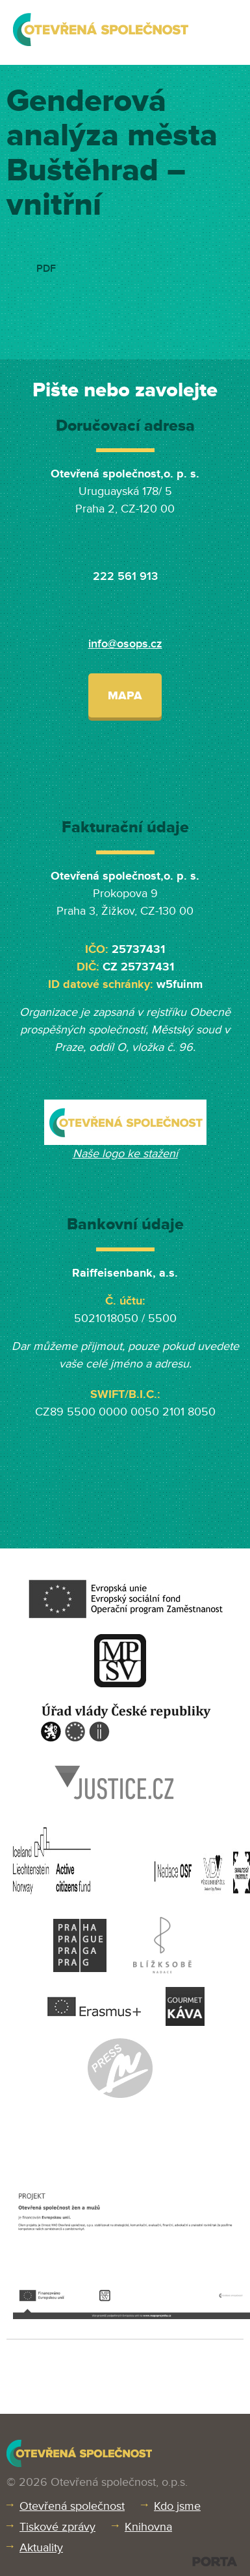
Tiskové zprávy (57, 2527)
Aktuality (41, 2547)
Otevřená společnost (72, 2506)
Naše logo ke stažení (125, 1153)
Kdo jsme (177, 2506)
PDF (46, 268)
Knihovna (148, 2527)
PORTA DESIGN (214, 2561)
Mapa (125, 695)
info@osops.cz (125, 643)
